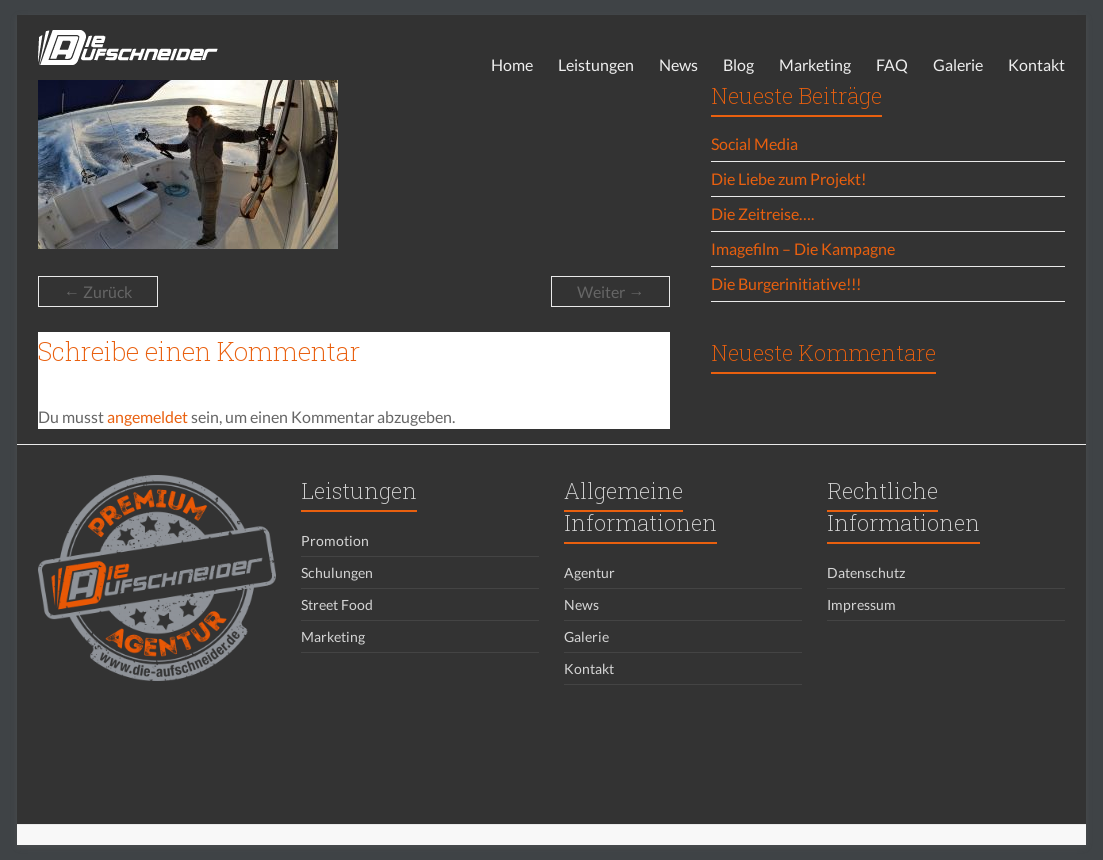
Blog (738, 64)
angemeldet (147, 416)
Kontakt (1036, 64)
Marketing (815, 64)
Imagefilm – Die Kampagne (803, 248)
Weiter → (610, 291)
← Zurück (98, 291)
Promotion (335, 540)
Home (512, 64)
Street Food (337, 604)
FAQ (892, 64)
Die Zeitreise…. (762, 213)
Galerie (958, 64)
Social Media (754, 143)
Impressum (861, 604)
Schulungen (337, 572)
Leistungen (596, 64)
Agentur (589, 572)
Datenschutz (866, 572)
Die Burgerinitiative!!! (786, 283)
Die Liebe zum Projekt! (788, 178)
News (678, 64)
